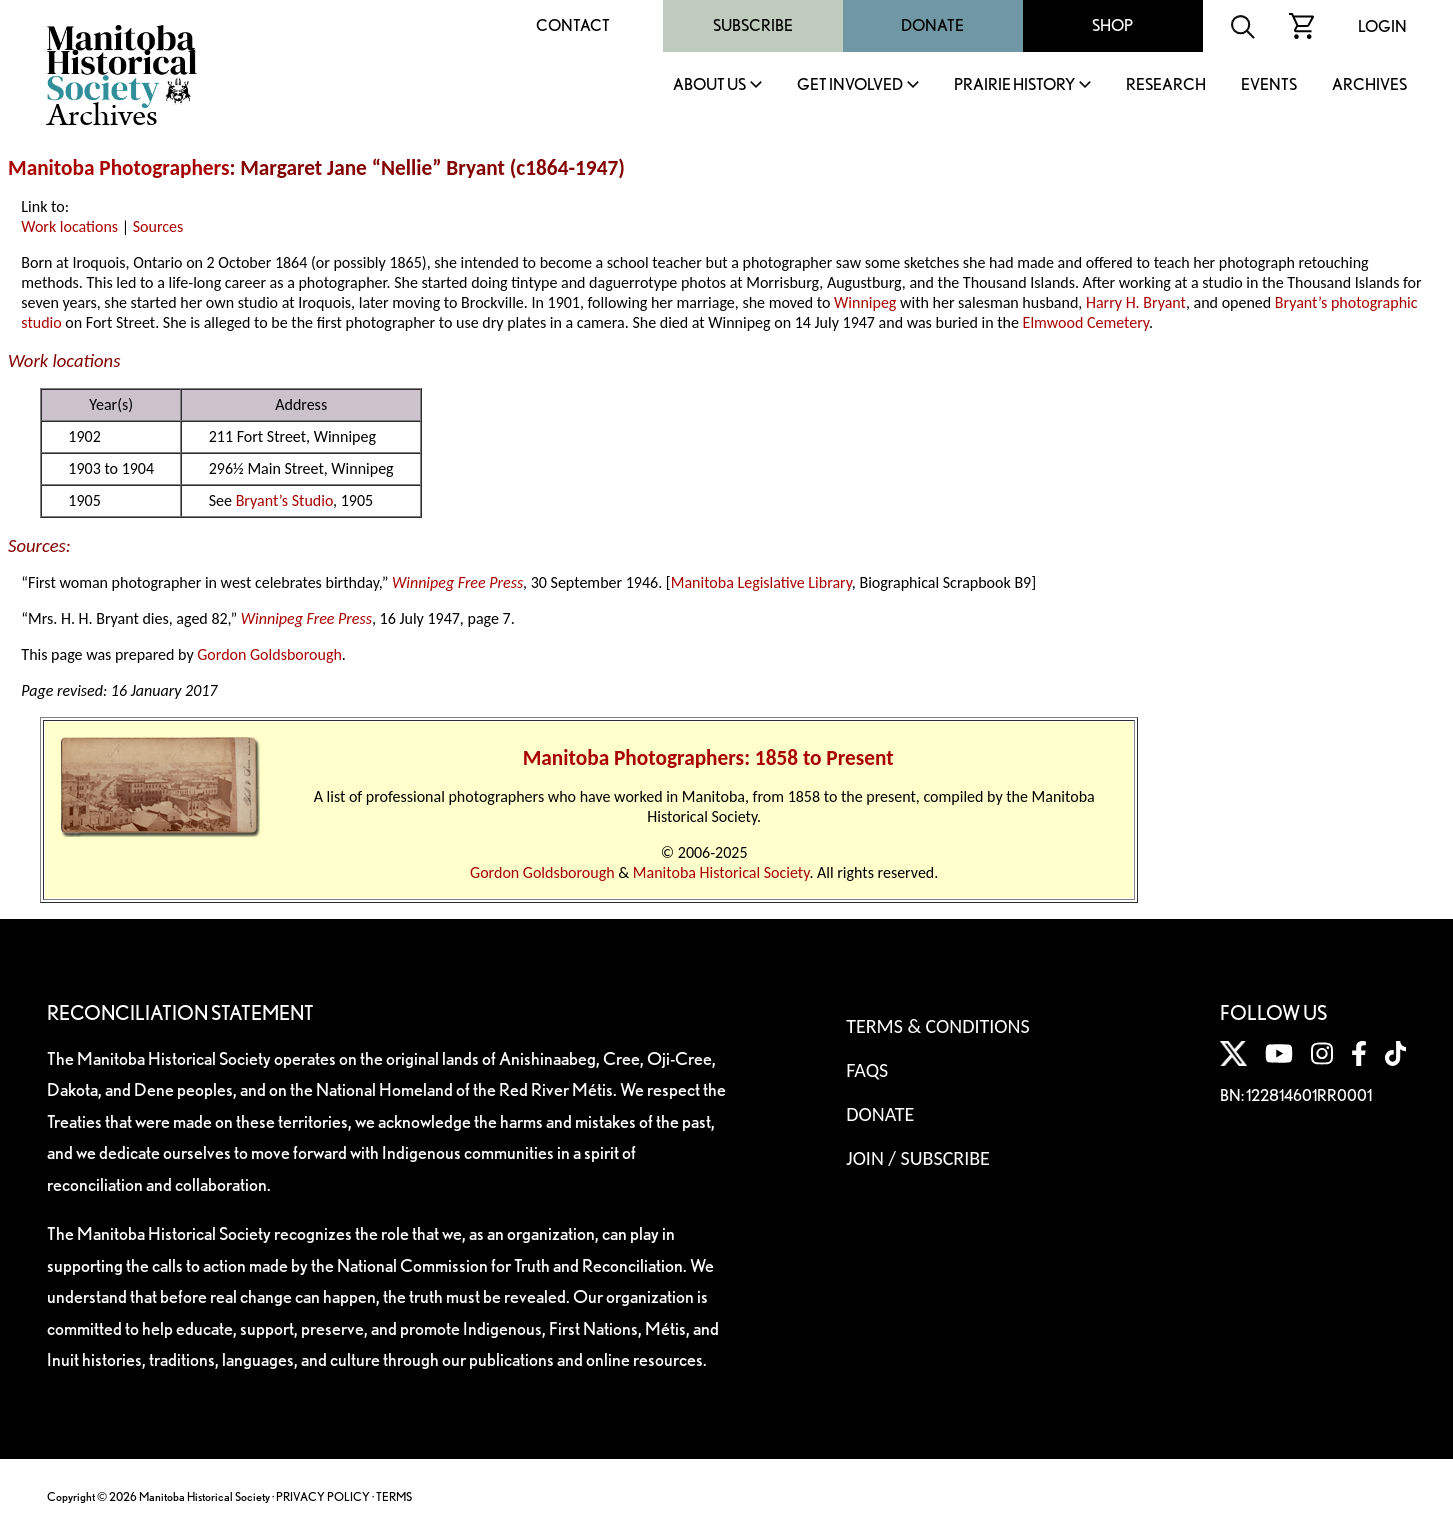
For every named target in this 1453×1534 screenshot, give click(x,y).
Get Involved (850, 85)
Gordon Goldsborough (269, 654)
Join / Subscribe (918, 1158)
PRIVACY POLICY (323, 1496)
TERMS (394, 1496)
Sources (158, 226)
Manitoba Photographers (118, 168)
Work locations (69, 226)
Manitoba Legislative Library (761, 582)
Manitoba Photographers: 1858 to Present (708, 758)
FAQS (867, 1070)
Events (1269, 85)
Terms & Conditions (937, 1026)
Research (1166, 85)
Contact (573, 25)
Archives (1369, 85)
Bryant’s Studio (284, 500)
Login (1382, 26)
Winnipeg (865, 302)
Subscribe (753, 25)
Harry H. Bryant (1136, 302)
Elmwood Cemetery (1086, 322)
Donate (932, 25)
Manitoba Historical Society (721, 872)
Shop (1112, 25)
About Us (709, 85)
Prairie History (1014, 85)
